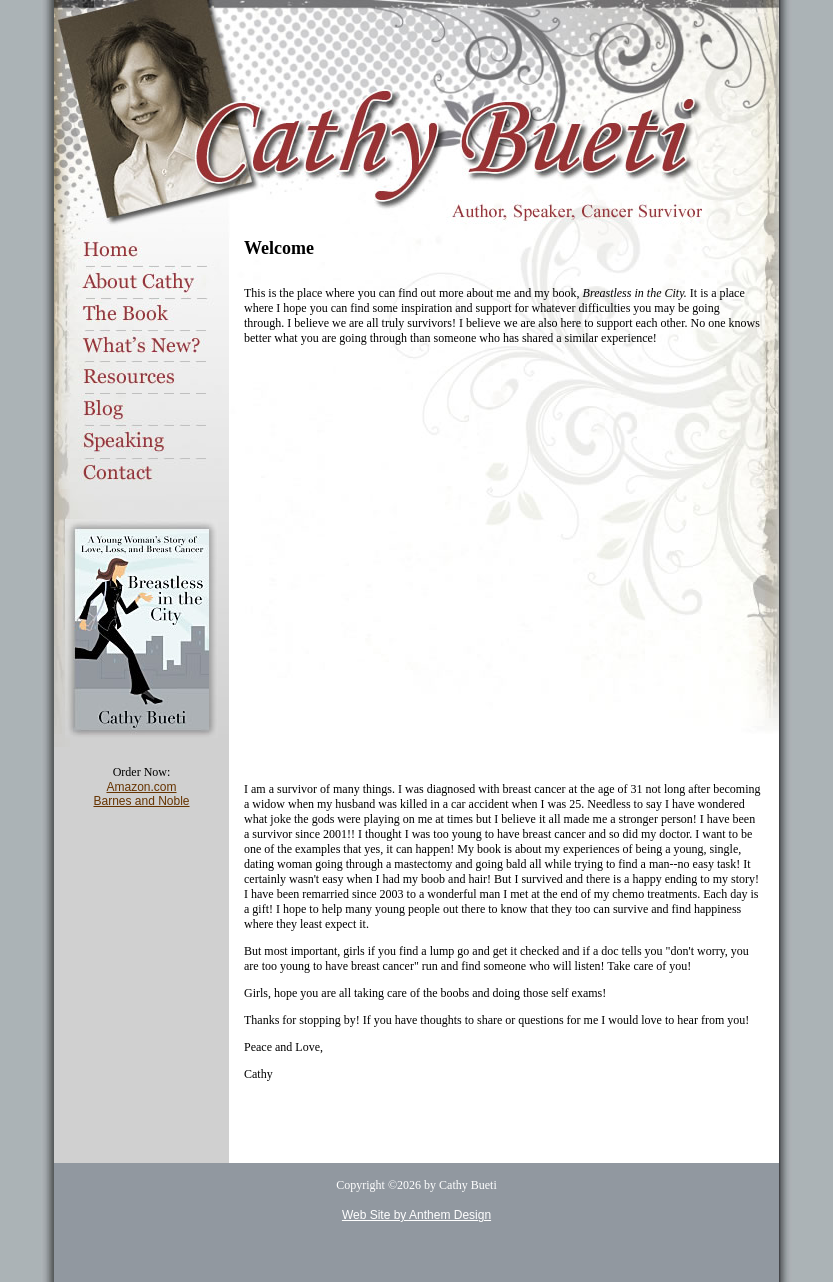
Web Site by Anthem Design (416, 1215)
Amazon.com (141, 787)
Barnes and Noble (141, 801)
